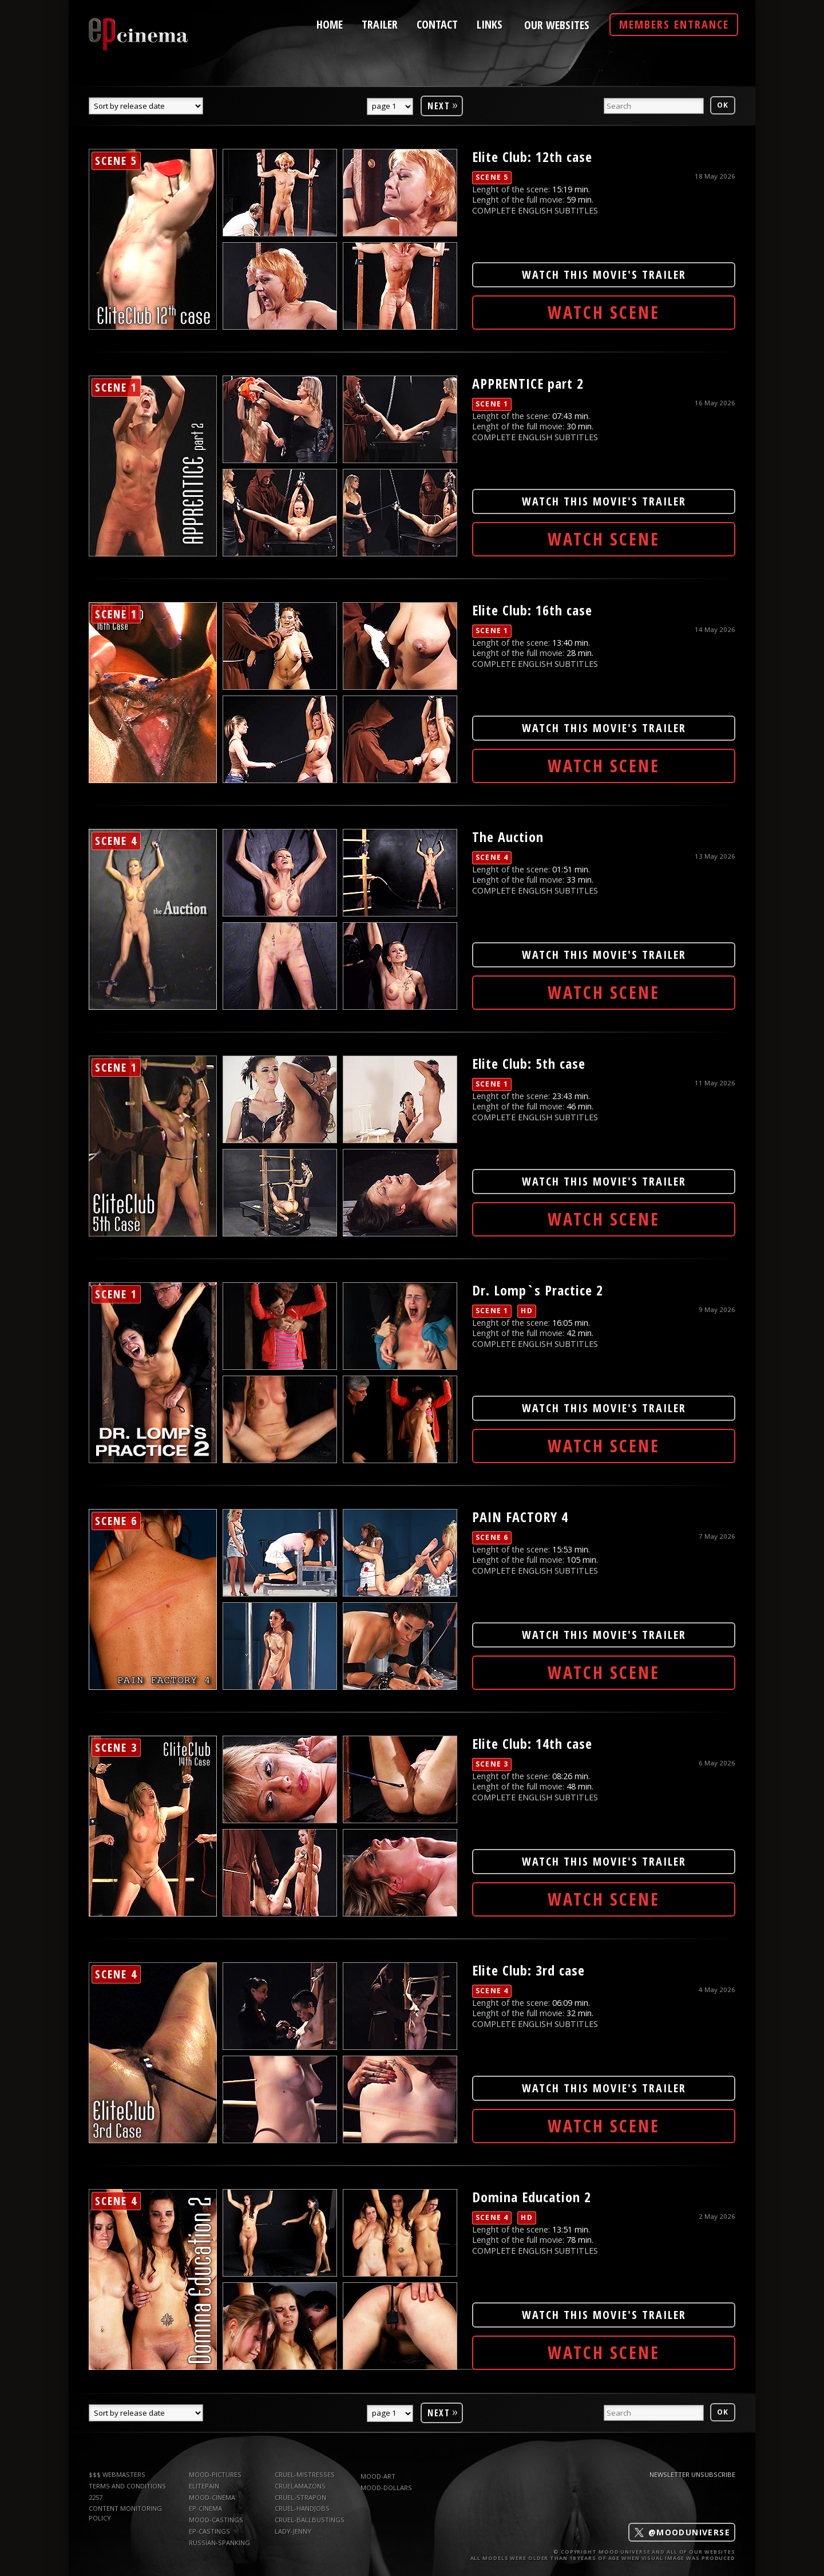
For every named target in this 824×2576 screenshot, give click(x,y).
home (329, 23)
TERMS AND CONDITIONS (127, 2486)
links (489, 23)
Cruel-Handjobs (302, 2508)
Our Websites (556, 25)
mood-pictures (215, 2474)
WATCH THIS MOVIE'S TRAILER (604, 274)
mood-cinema (212, 2497)
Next (442, 104)
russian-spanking (219, 2542)
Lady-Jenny (293, 2531)
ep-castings (209, 2531)
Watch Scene (604, 312)
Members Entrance (674, 24)
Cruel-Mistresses (305, 2474)
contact (437, 23)
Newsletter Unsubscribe (692, 2474)
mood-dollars (386, 2487)
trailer (380, 23)
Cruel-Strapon (300, 2497)
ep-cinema (205, 2508)
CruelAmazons (300, 2486)
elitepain (204, 2486)
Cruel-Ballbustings (309, 2519)
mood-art (377, 2476)
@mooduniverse (681, 2532)
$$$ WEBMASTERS (117, 2474)
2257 (95, 2497)
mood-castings (216, 2519)
